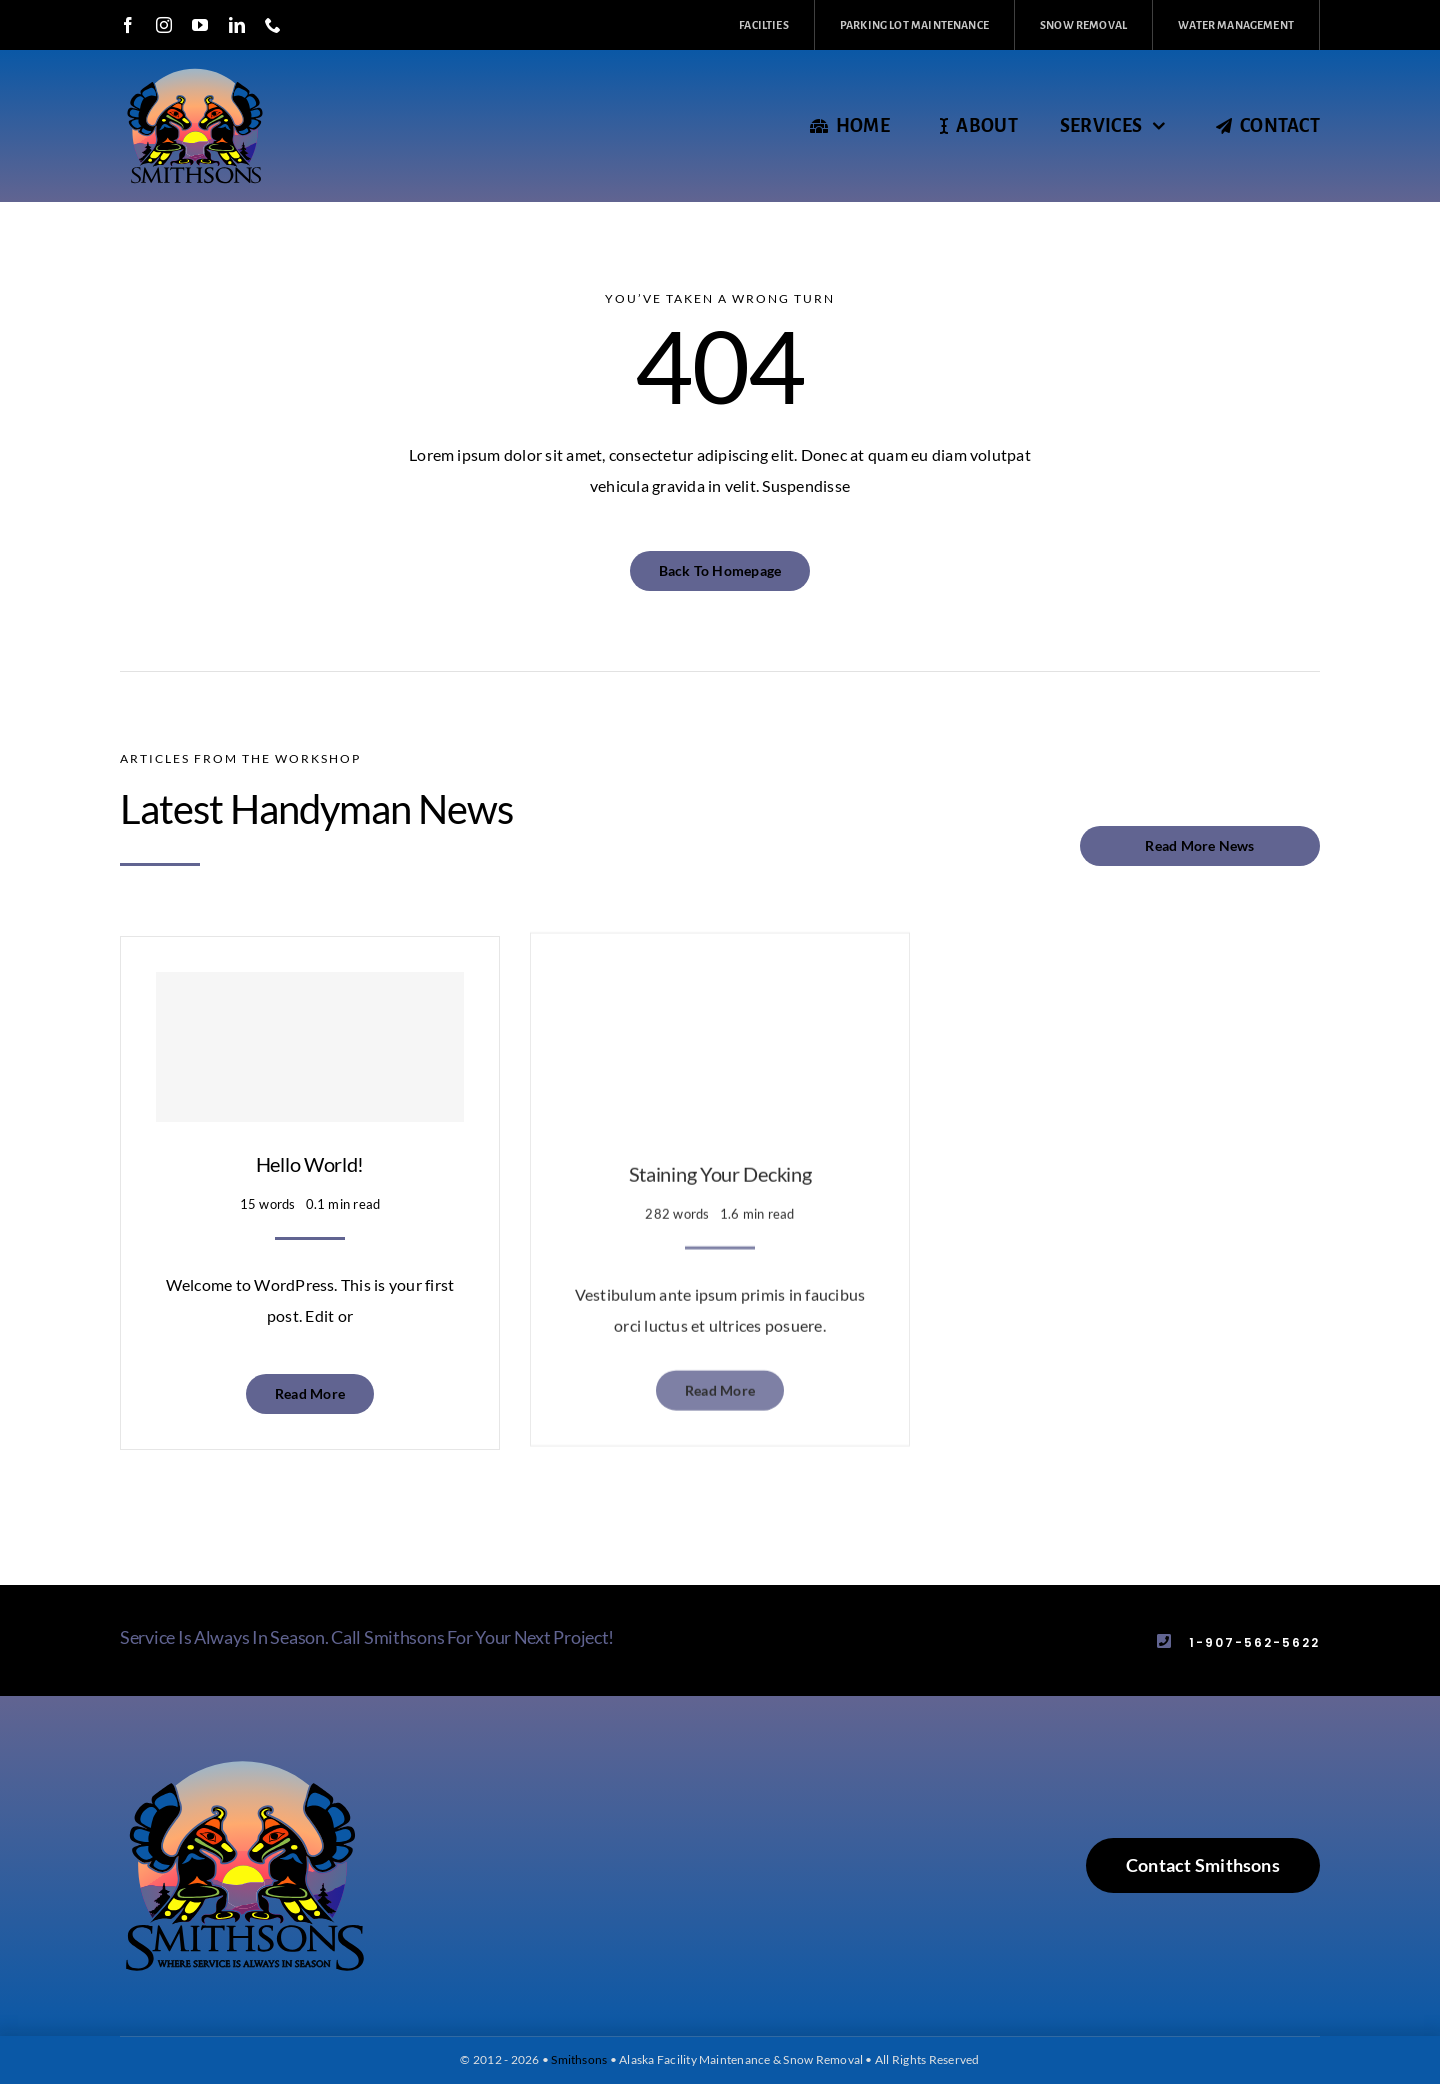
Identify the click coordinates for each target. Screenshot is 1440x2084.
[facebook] (128, 25)
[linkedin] (237, 25)
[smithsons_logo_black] (245, 1763)
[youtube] (200, 25)
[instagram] (164, 25)
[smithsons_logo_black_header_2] (195, 67)
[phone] (273, 25)
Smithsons (579, 2059)
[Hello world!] (310, 1031)
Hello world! (310, 1148)
